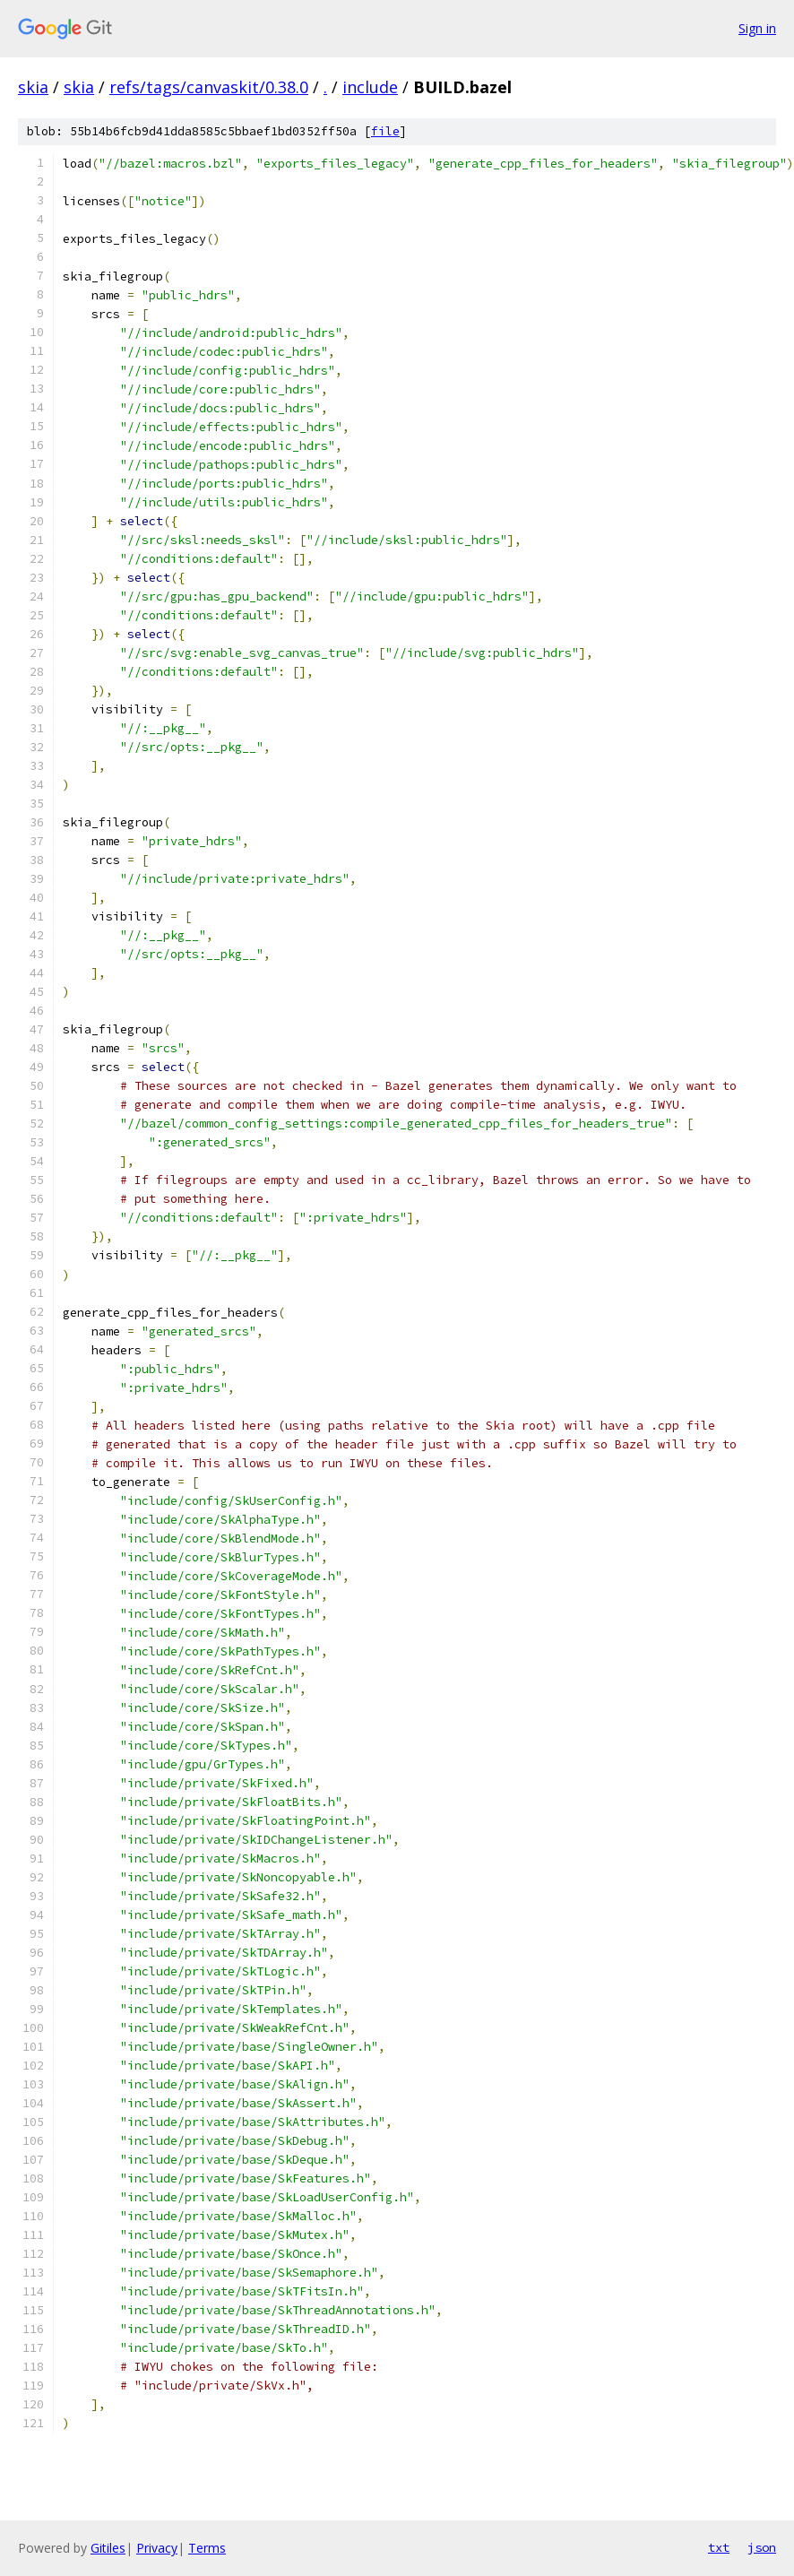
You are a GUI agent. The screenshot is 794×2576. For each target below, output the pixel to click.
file (385, 131)
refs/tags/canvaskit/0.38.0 (208, 87)
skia (33, 87)
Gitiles (108, 2547)
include (370, 87)
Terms (207, 2547)
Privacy (156, 2547)
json (761, 2547)
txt (718, 2547)
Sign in (757, 28)
